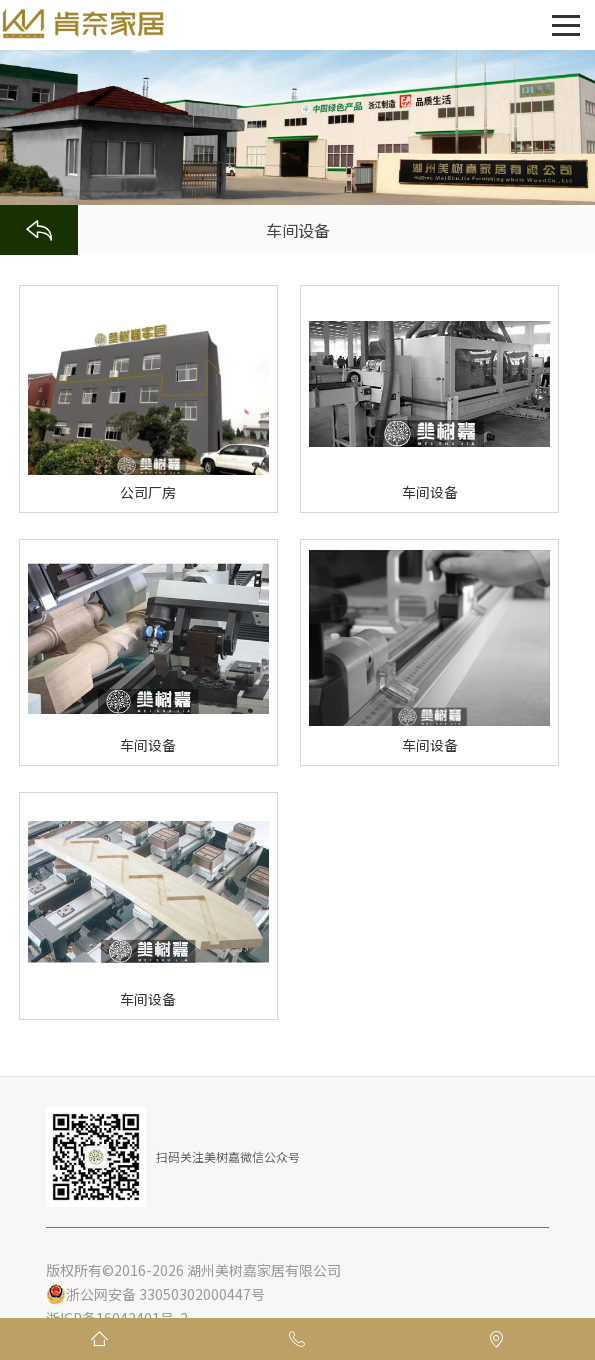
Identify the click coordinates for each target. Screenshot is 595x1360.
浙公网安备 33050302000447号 (155, 1294)
